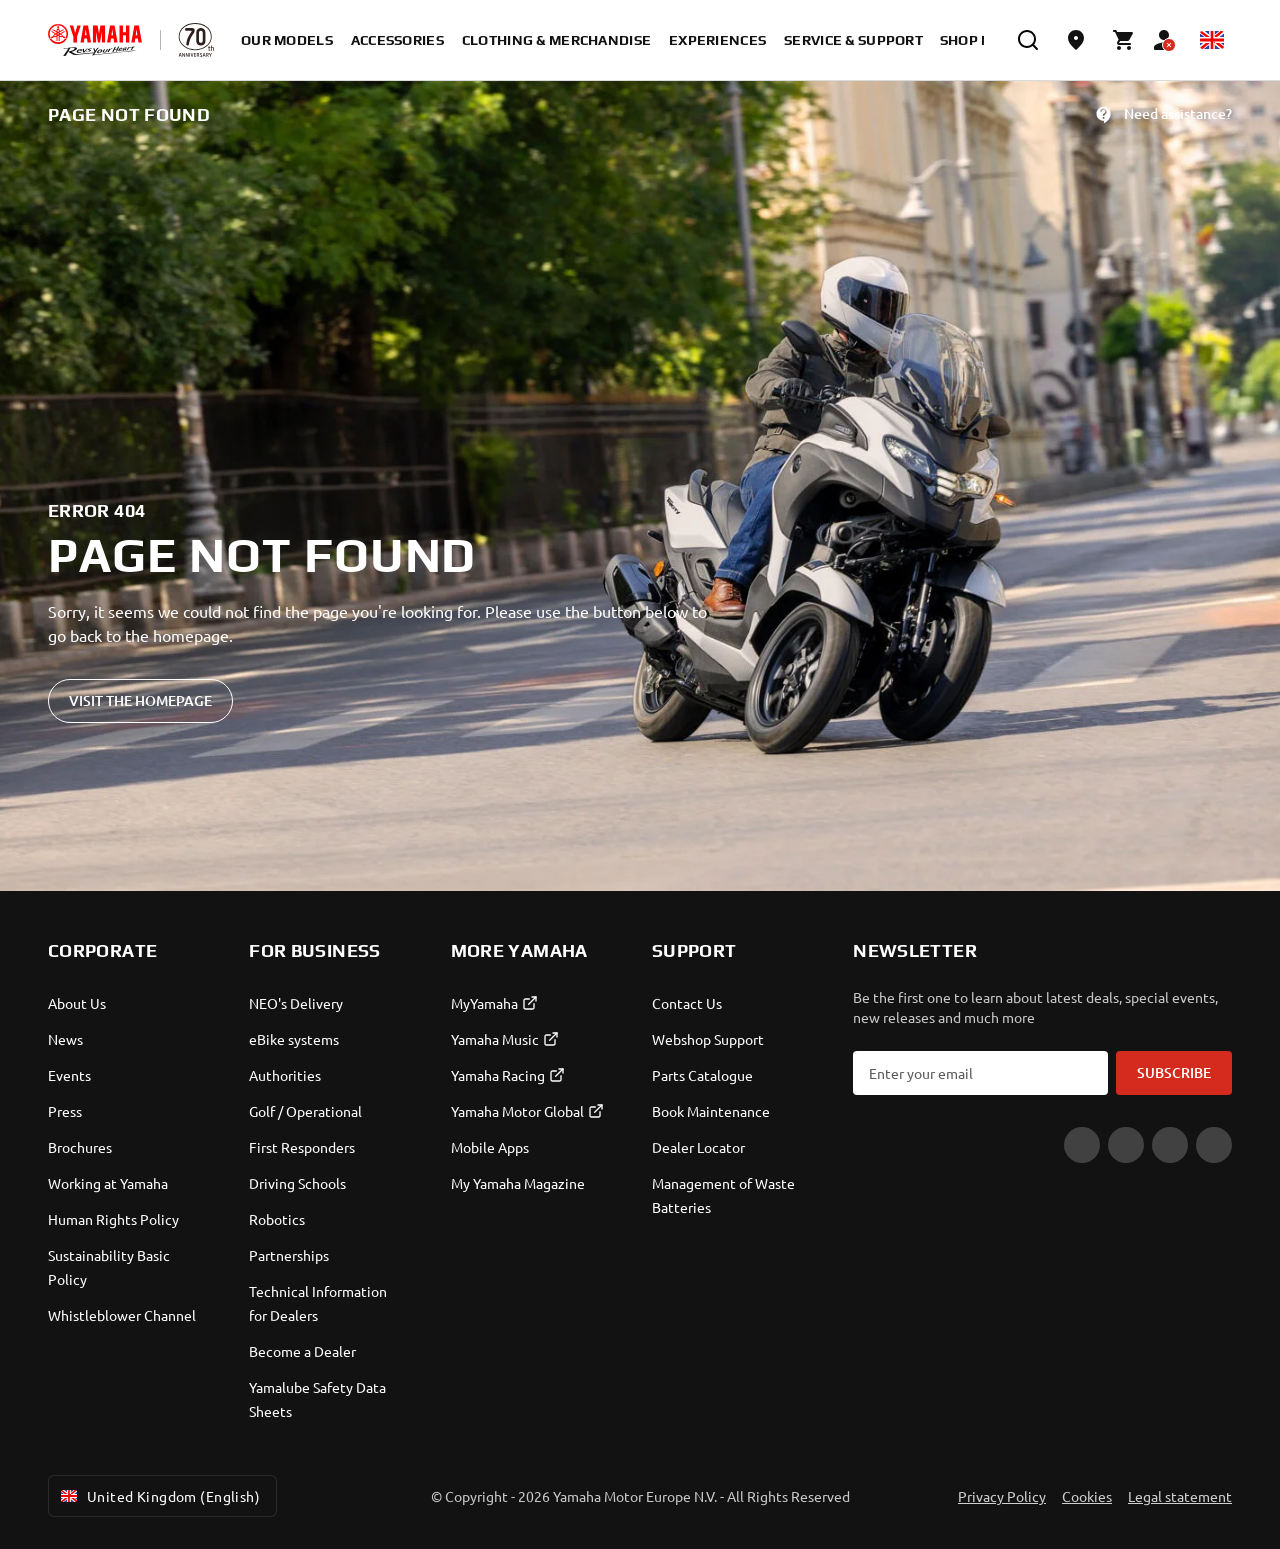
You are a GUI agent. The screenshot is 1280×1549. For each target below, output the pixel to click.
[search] (1028, 40)
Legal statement (1180, 1496)
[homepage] (95, 40)
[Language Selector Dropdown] (1212, 40)
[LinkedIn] (1214, 1145)
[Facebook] (1126, 1145)
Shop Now (978, 40)
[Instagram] (1170, 1145)
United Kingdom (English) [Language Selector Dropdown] (158, 1496)
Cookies (1087, 1496)
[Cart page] (1124, 40)
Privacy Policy (1002, 1496)
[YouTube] (1082, 1145)
